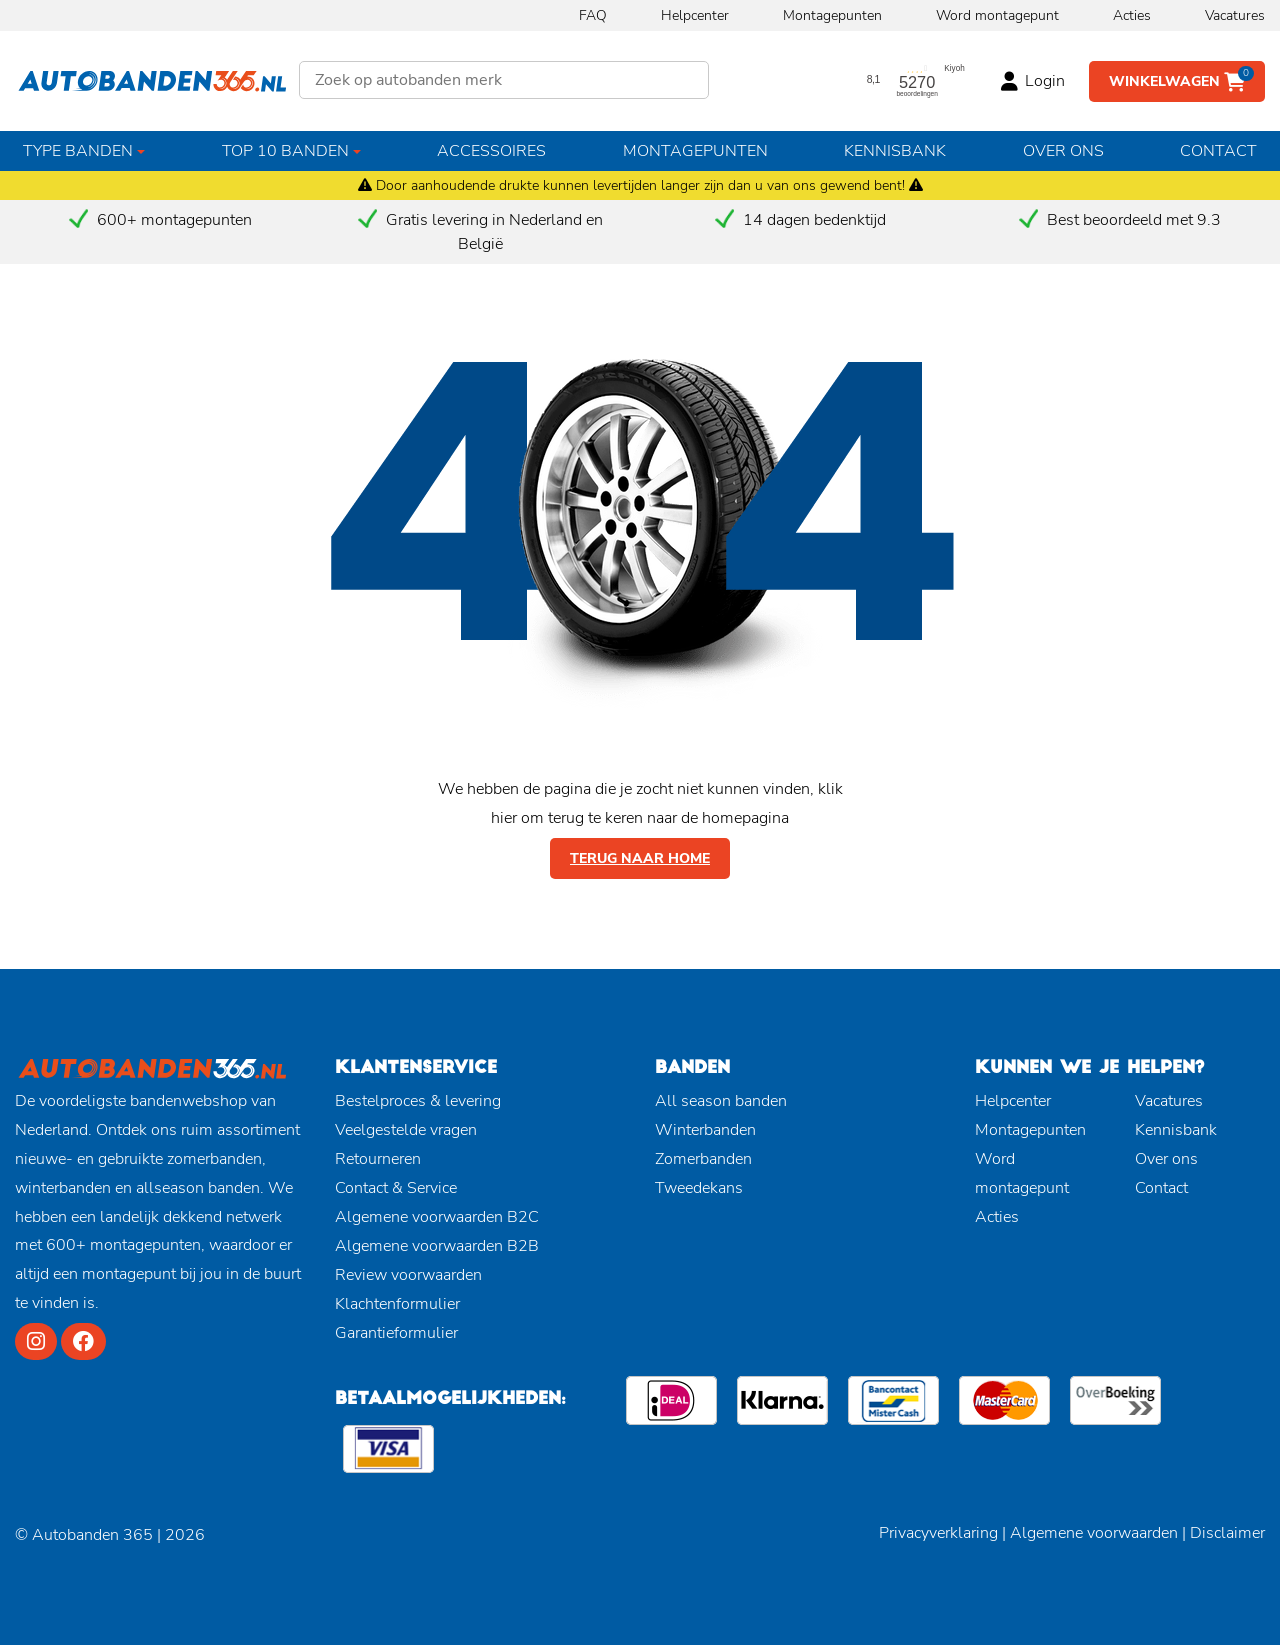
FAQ (593, 15)
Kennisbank (895, 151)
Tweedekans (699, 1188)
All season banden (721, 1101)
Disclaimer (1227, 1533)
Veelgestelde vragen (406, 1130)
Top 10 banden (285, 151)
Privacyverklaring (938, 1533)
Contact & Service (396, 1188)
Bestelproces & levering (418, 1101)
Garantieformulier (396, 1333)
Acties (1132, 15)
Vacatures (1235, 15)
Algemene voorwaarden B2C (437, 1217)
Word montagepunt (997, 15)
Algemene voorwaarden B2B (437, 1246)
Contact (1218, 151)
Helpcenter (695, 15)
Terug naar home (640, 858)
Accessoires (491, 151)
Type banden (78, 151)
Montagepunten (832, 15)
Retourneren (378, 1159)
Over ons (1063, 151)
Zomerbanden (703, 1159)
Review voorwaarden (408, 1275)
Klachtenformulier (397, 1304)
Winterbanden (705, 1130)
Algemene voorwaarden (1094, 1533)
